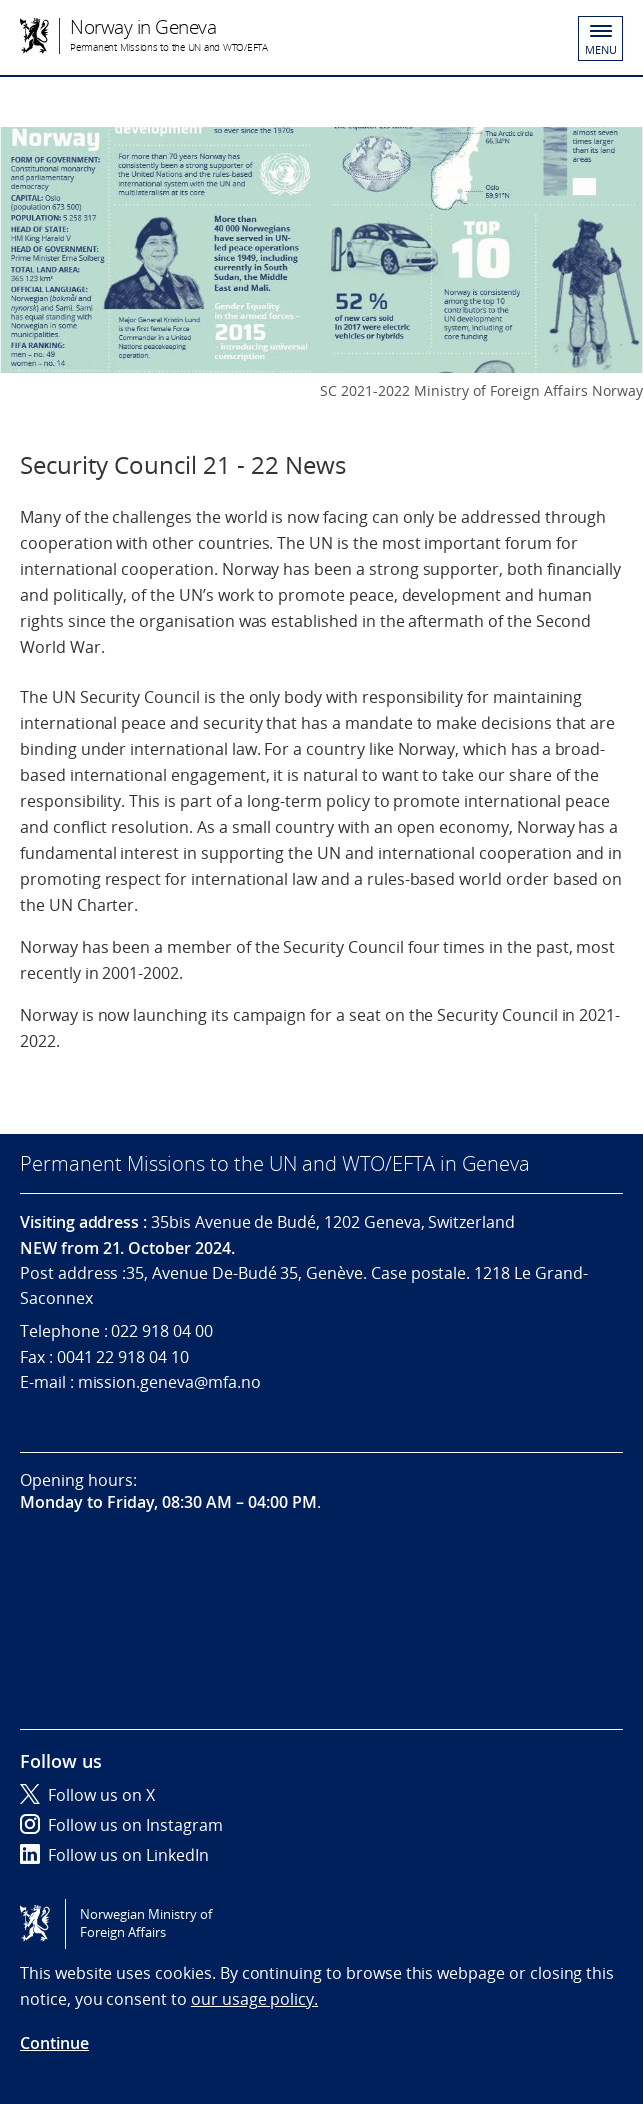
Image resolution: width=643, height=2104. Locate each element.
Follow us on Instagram (121, 1825)
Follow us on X (87, 1795)
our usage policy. (254, 1999)
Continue (54, 2043)
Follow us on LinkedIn (114, 1855)
